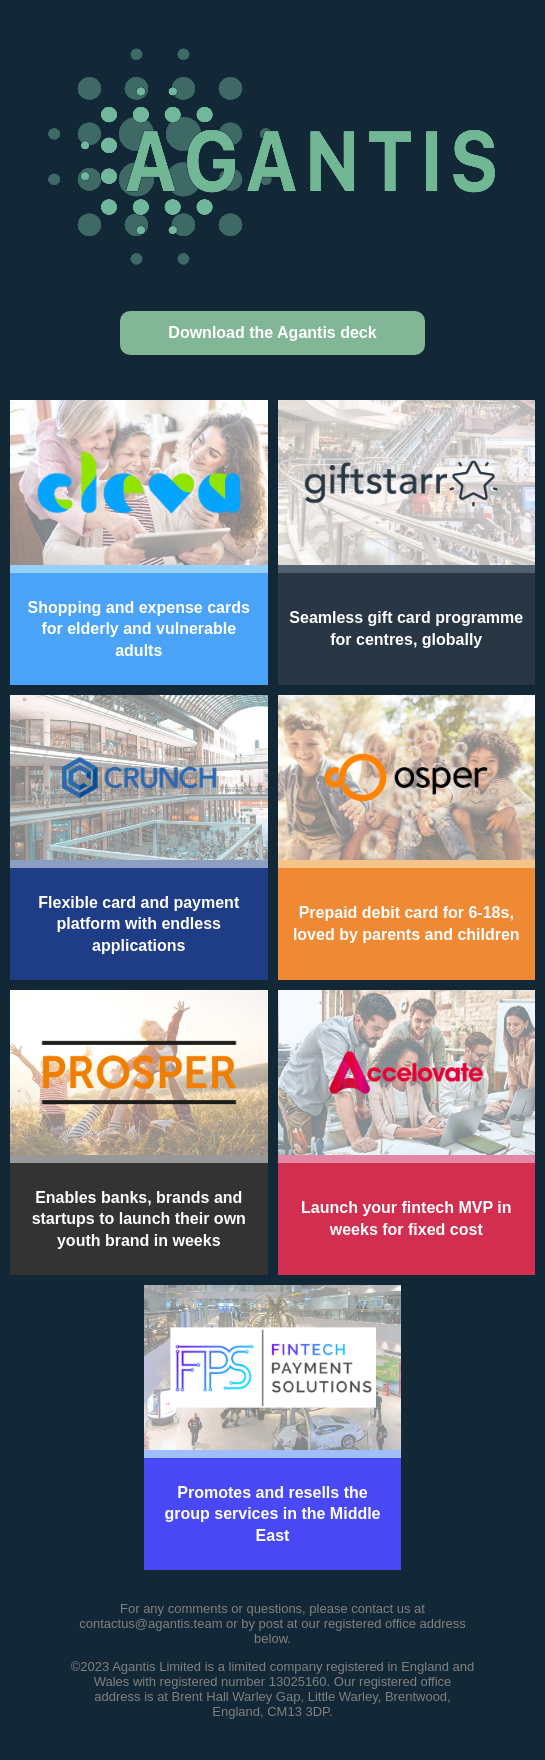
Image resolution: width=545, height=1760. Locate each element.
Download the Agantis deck (272, 332)
